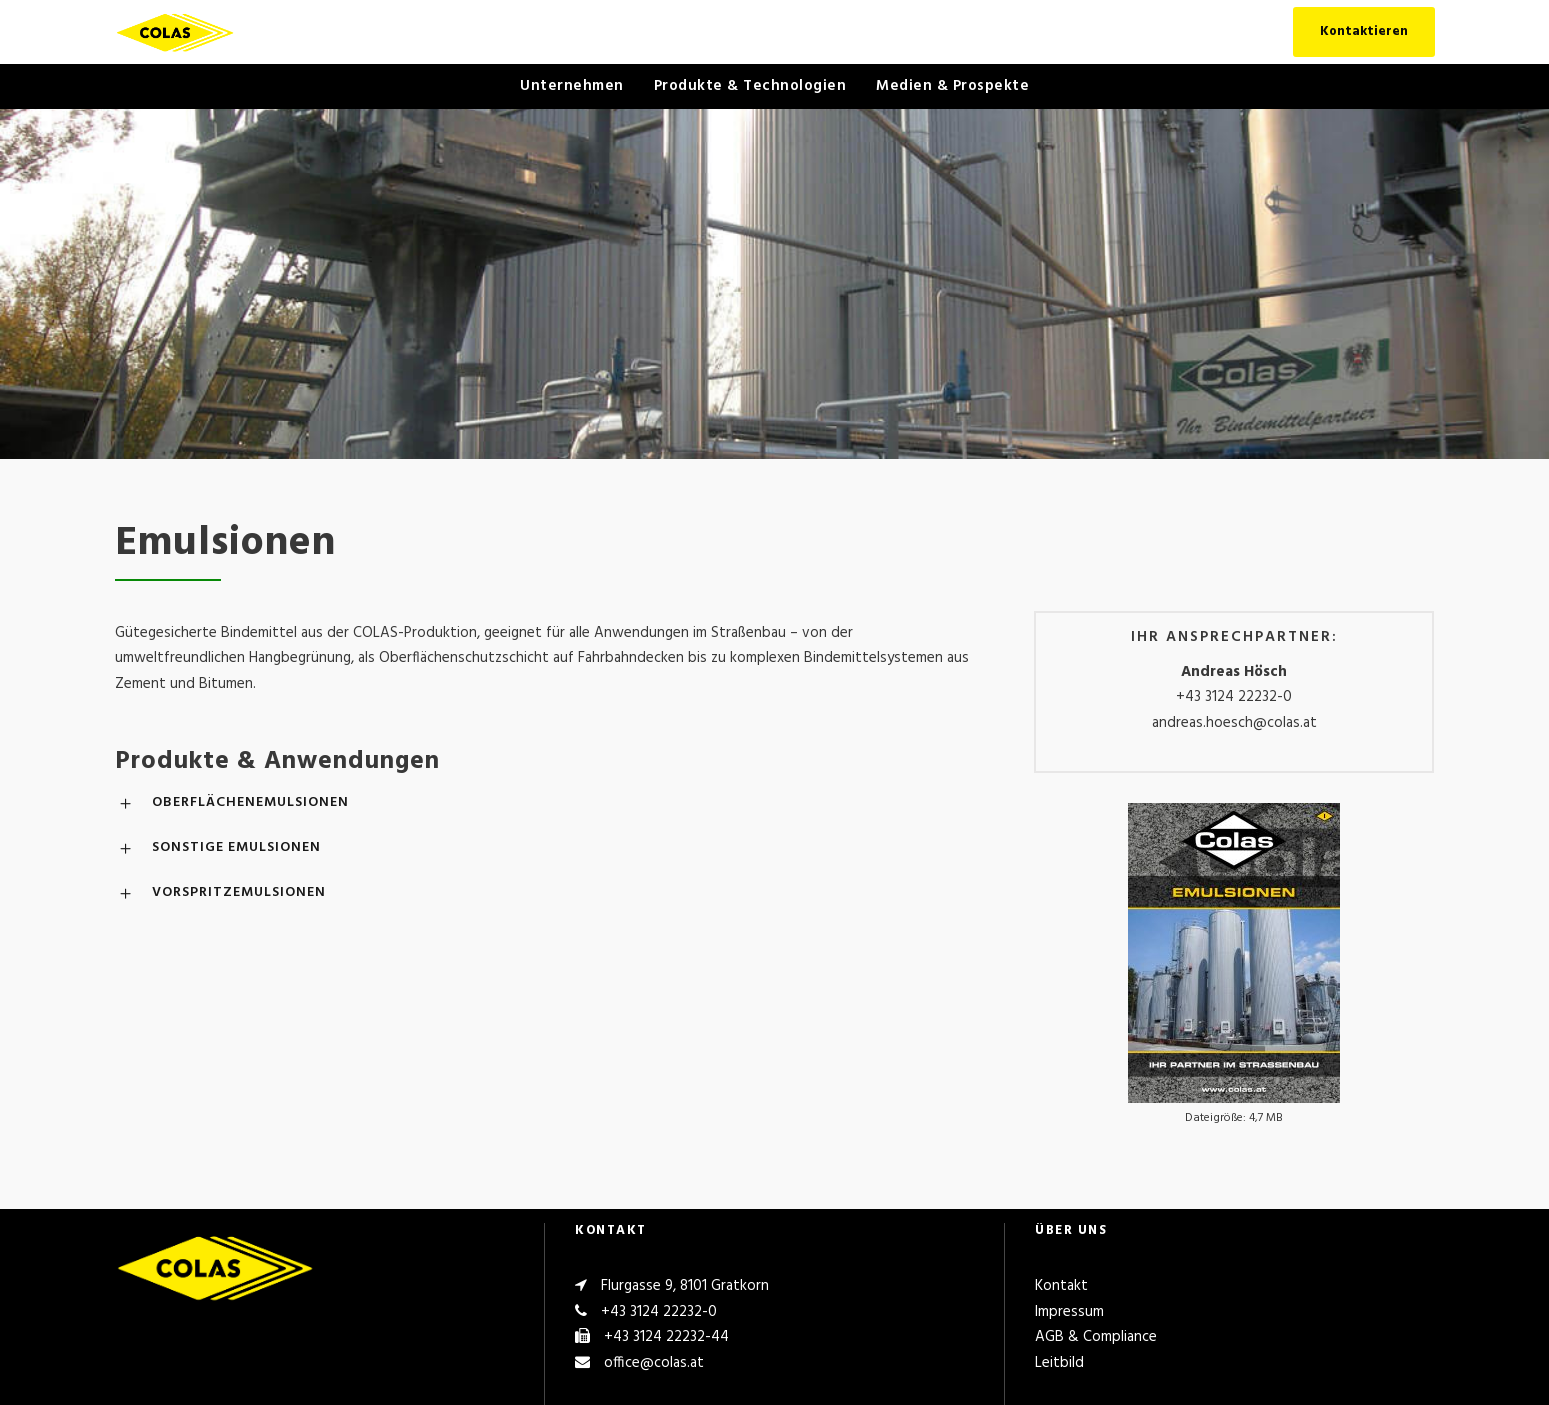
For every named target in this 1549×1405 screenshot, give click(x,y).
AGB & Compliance (1096, 1337)
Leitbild (1059, 1363)
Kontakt (1061, 1286)
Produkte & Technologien (750, 86)
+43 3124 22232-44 (666, 1337)
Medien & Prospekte (952, 86)
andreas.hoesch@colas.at (1234, 723)
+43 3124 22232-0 (1234, 697)
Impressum (1069, 1312)
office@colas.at (654, 1363)
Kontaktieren (1364, 31)
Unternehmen (572, 86)
